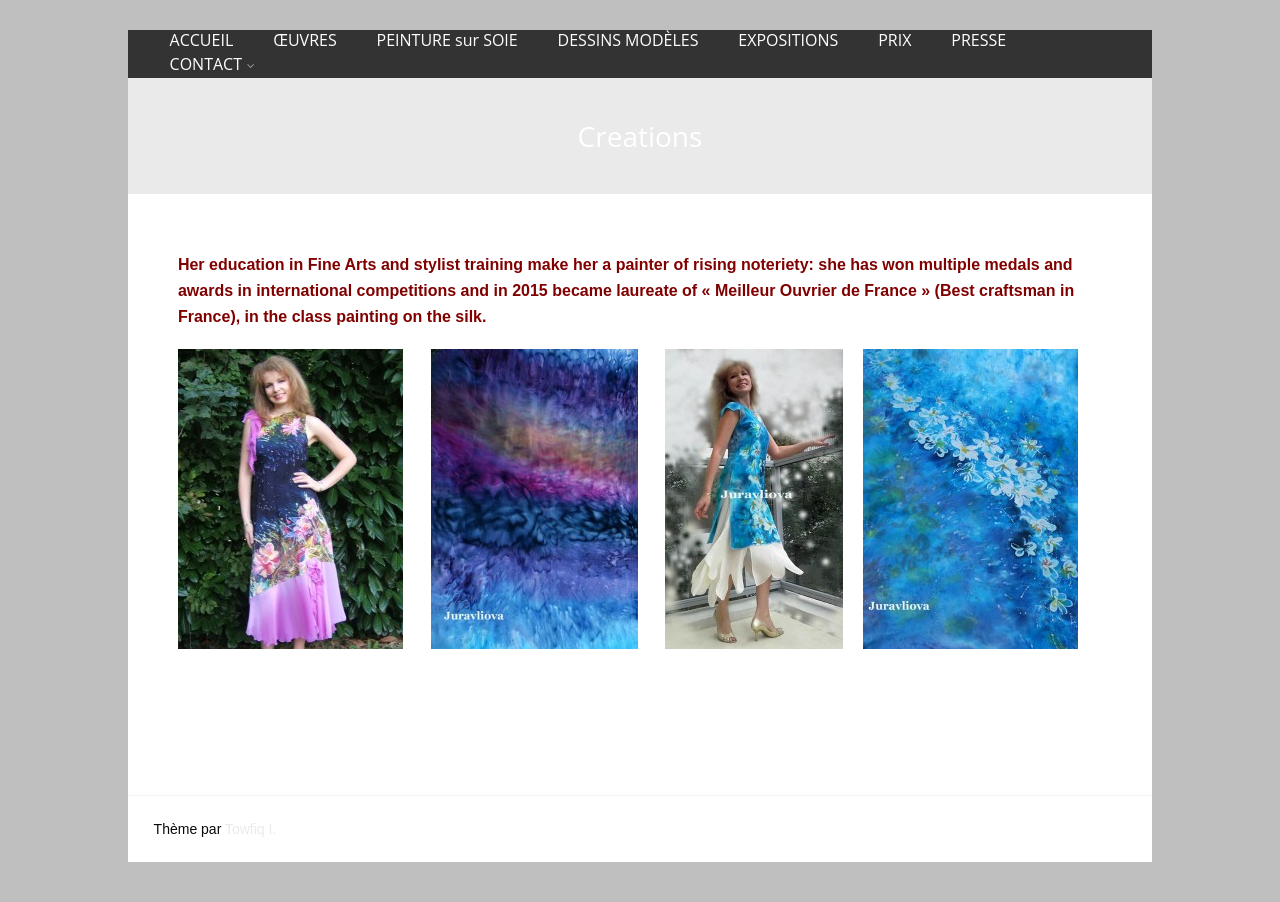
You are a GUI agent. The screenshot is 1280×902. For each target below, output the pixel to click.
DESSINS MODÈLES (628, 40)
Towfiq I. (250, 829)
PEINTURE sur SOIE (447, 40)
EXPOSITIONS (788, 40)
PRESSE (978, 40)
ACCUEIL (202, 40)
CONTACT (212, 64)
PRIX (894, 40)
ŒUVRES (305, 40)
